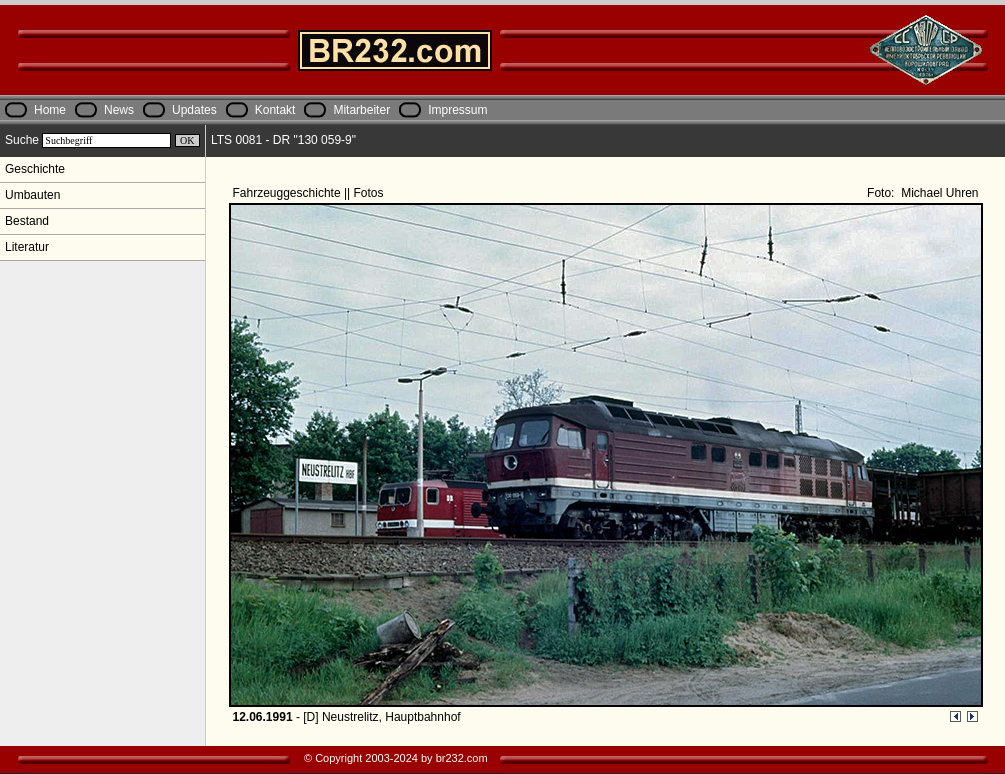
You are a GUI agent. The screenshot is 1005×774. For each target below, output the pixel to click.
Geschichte (35, 169)
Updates (194, 110)
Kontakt (275, 110)
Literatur (27, 247)
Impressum (457, 110)
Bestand (27, 221)
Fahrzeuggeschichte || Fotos (310, 193)
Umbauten (32, 195)
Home (50, 110)
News (119, 110)
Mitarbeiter (361, 110)
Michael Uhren (938, 193)
